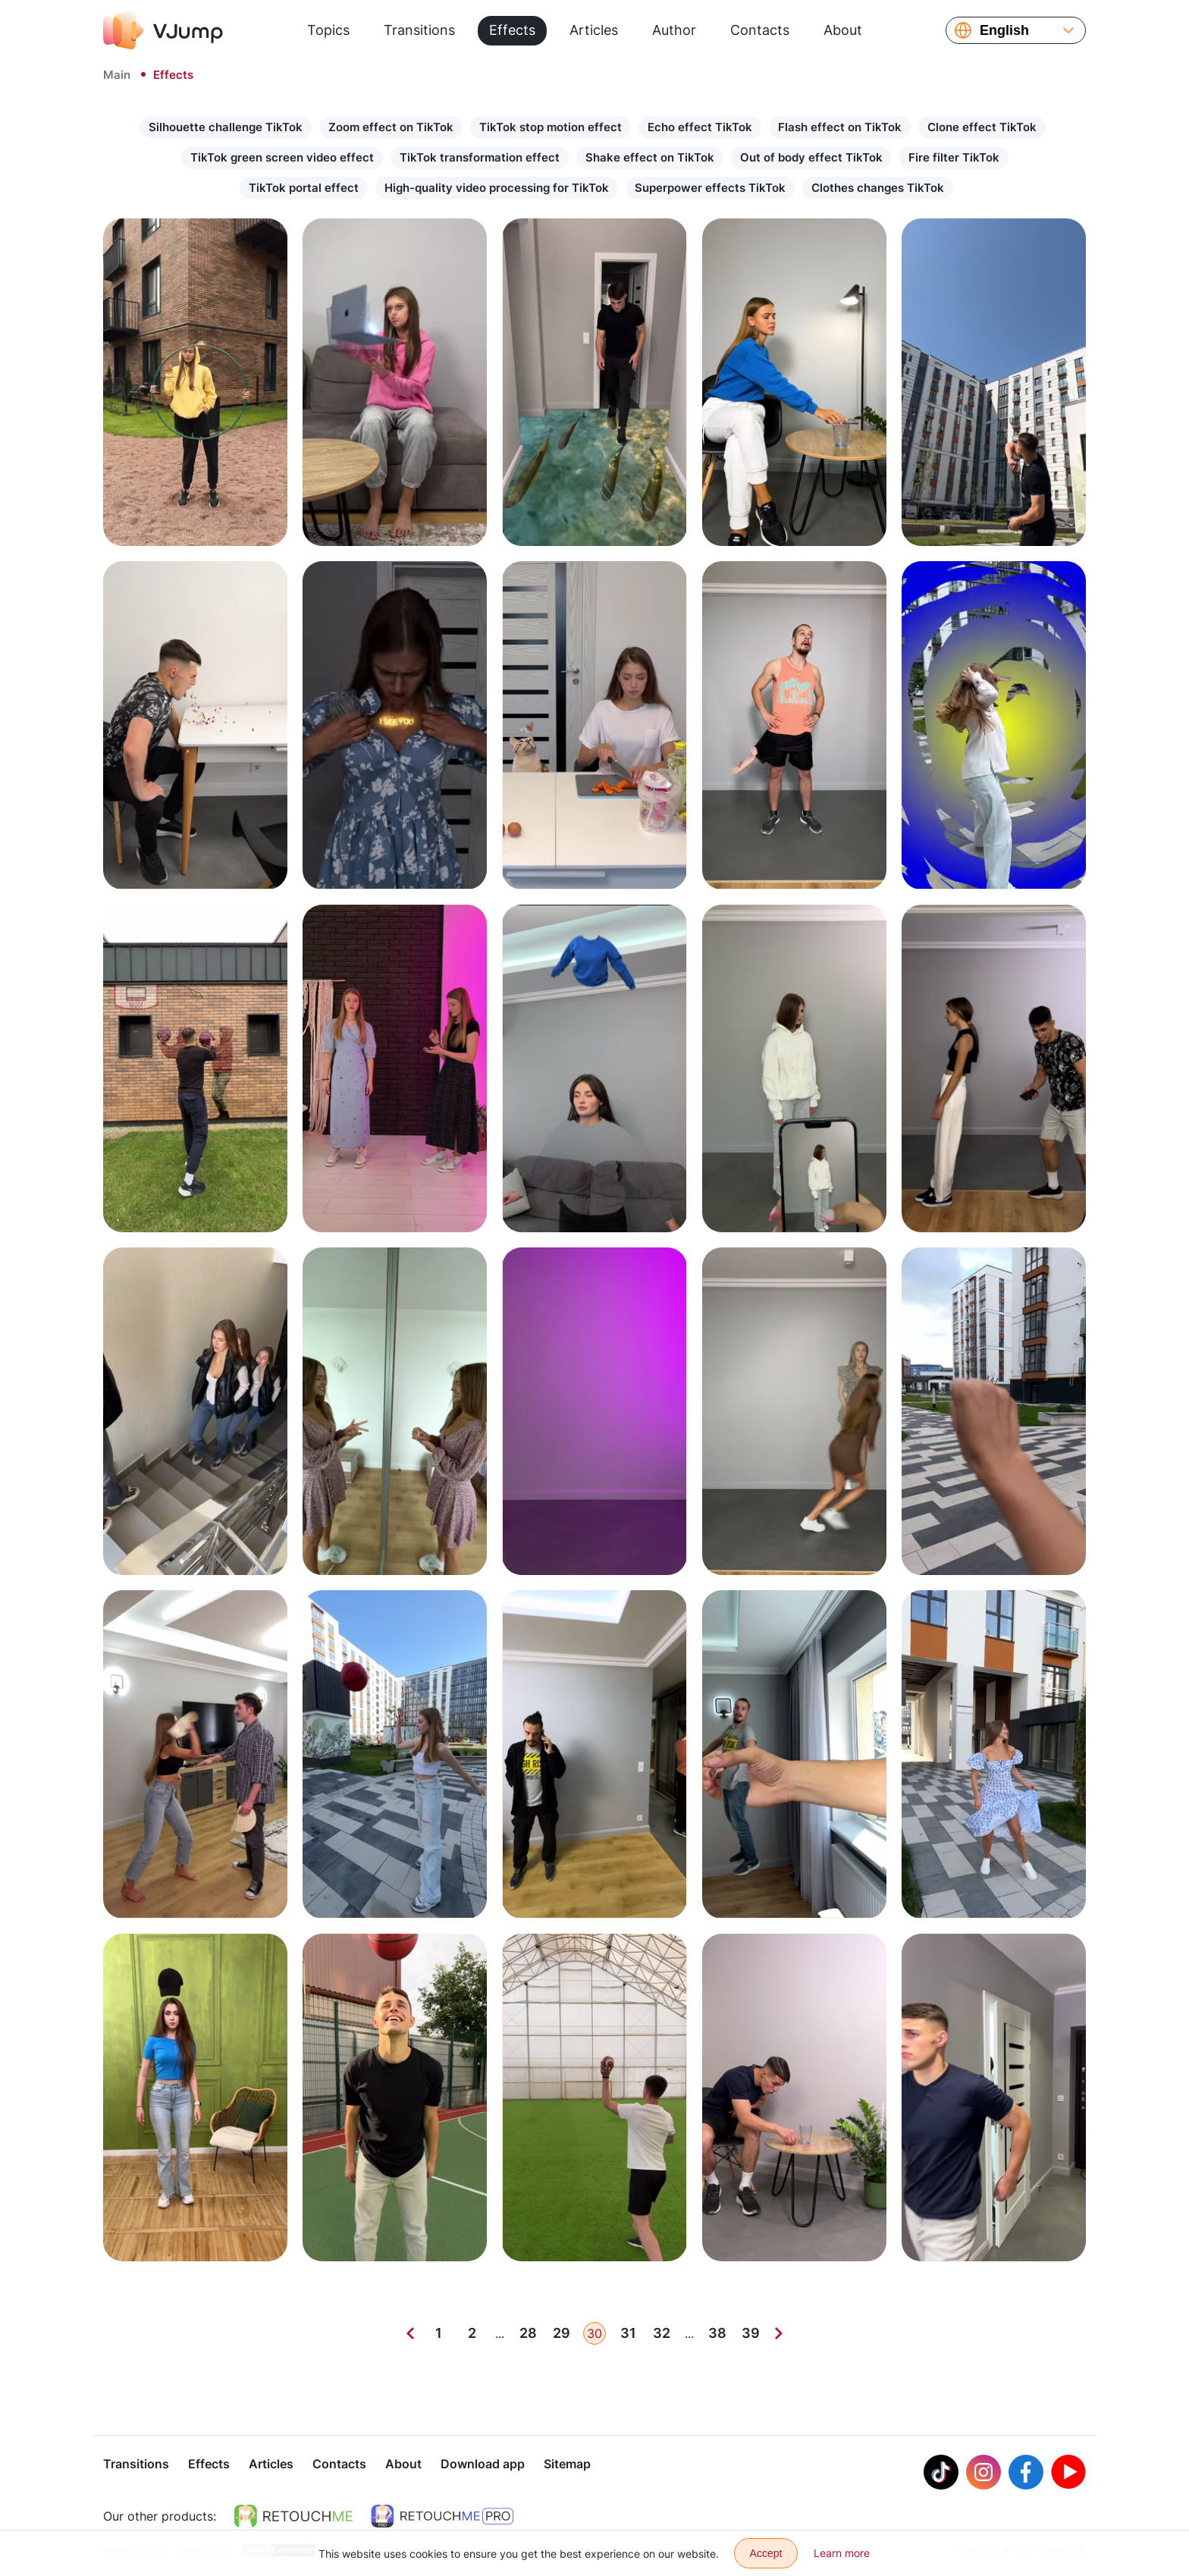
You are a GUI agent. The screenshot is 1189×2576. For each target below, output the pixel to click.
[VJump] (163, 30)
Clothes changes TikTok (877, 187)
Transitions (419, 30)
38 (717, 2333)
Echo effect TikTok (700, 127)
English (1004, 30)
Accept (766, 2553)
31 (628, 2333)
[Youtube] (1068, 2473)
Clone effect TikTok (982, 127)
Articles (593, 30)
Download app (483, 2465)
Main (116, 74)
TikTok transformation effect (480, 157)
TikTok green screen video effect (282, 157)
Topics (328, 30)
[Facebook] (1026, 2473)
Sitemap (567, 2465)
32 (661, 2333)
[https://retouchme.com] (293, 2517)
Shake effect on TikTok (649, 157)
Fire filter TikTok (953, 157)
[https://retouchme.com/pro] (442, 2517)
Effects (512, 30)
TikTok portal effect (304, 187)
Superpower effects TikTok (710, 187)
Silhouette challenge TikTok (226, 127)
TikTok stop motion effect (550, 127)
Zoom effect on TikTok (390, 127)
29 (561, 2333)
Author (674, 30)
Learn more (842, 2552)
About (843, 30)
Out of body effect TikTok (811, 157)
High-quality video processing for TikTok (496, 187)
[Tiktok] (941, 2473)
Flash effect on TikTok (840, 127)
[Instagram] (983, 2473)
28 (528, 2333)
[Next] (778, 2333)
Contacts (759, 30)
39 (751, 2333)
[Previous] (410, 2333)
